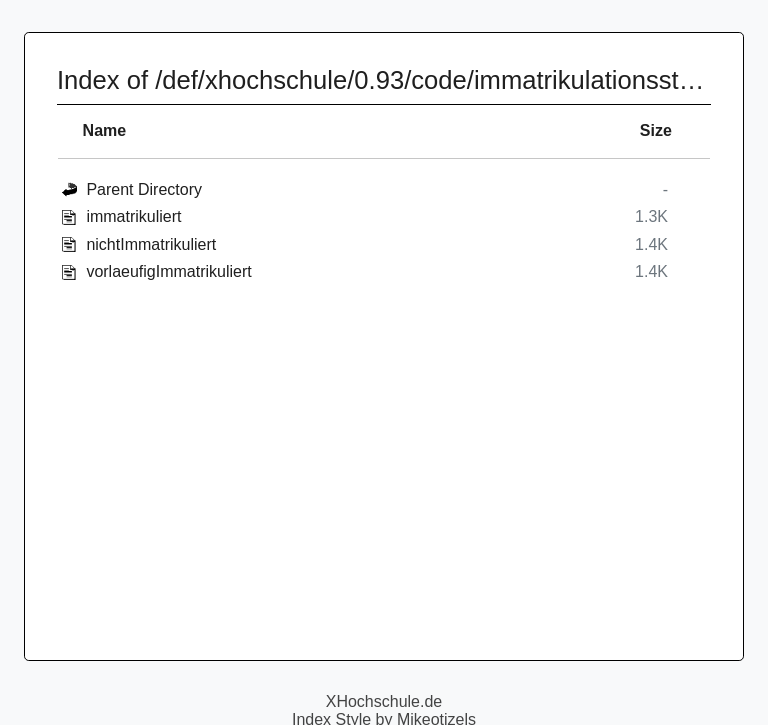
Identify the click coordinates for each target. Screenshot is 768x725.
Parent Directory (144, 189)
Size (656, 130)
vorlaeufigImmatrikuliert (168, 271)
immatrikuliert (133, 216)
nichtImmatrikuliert (151, 244)
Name (105, 130)
